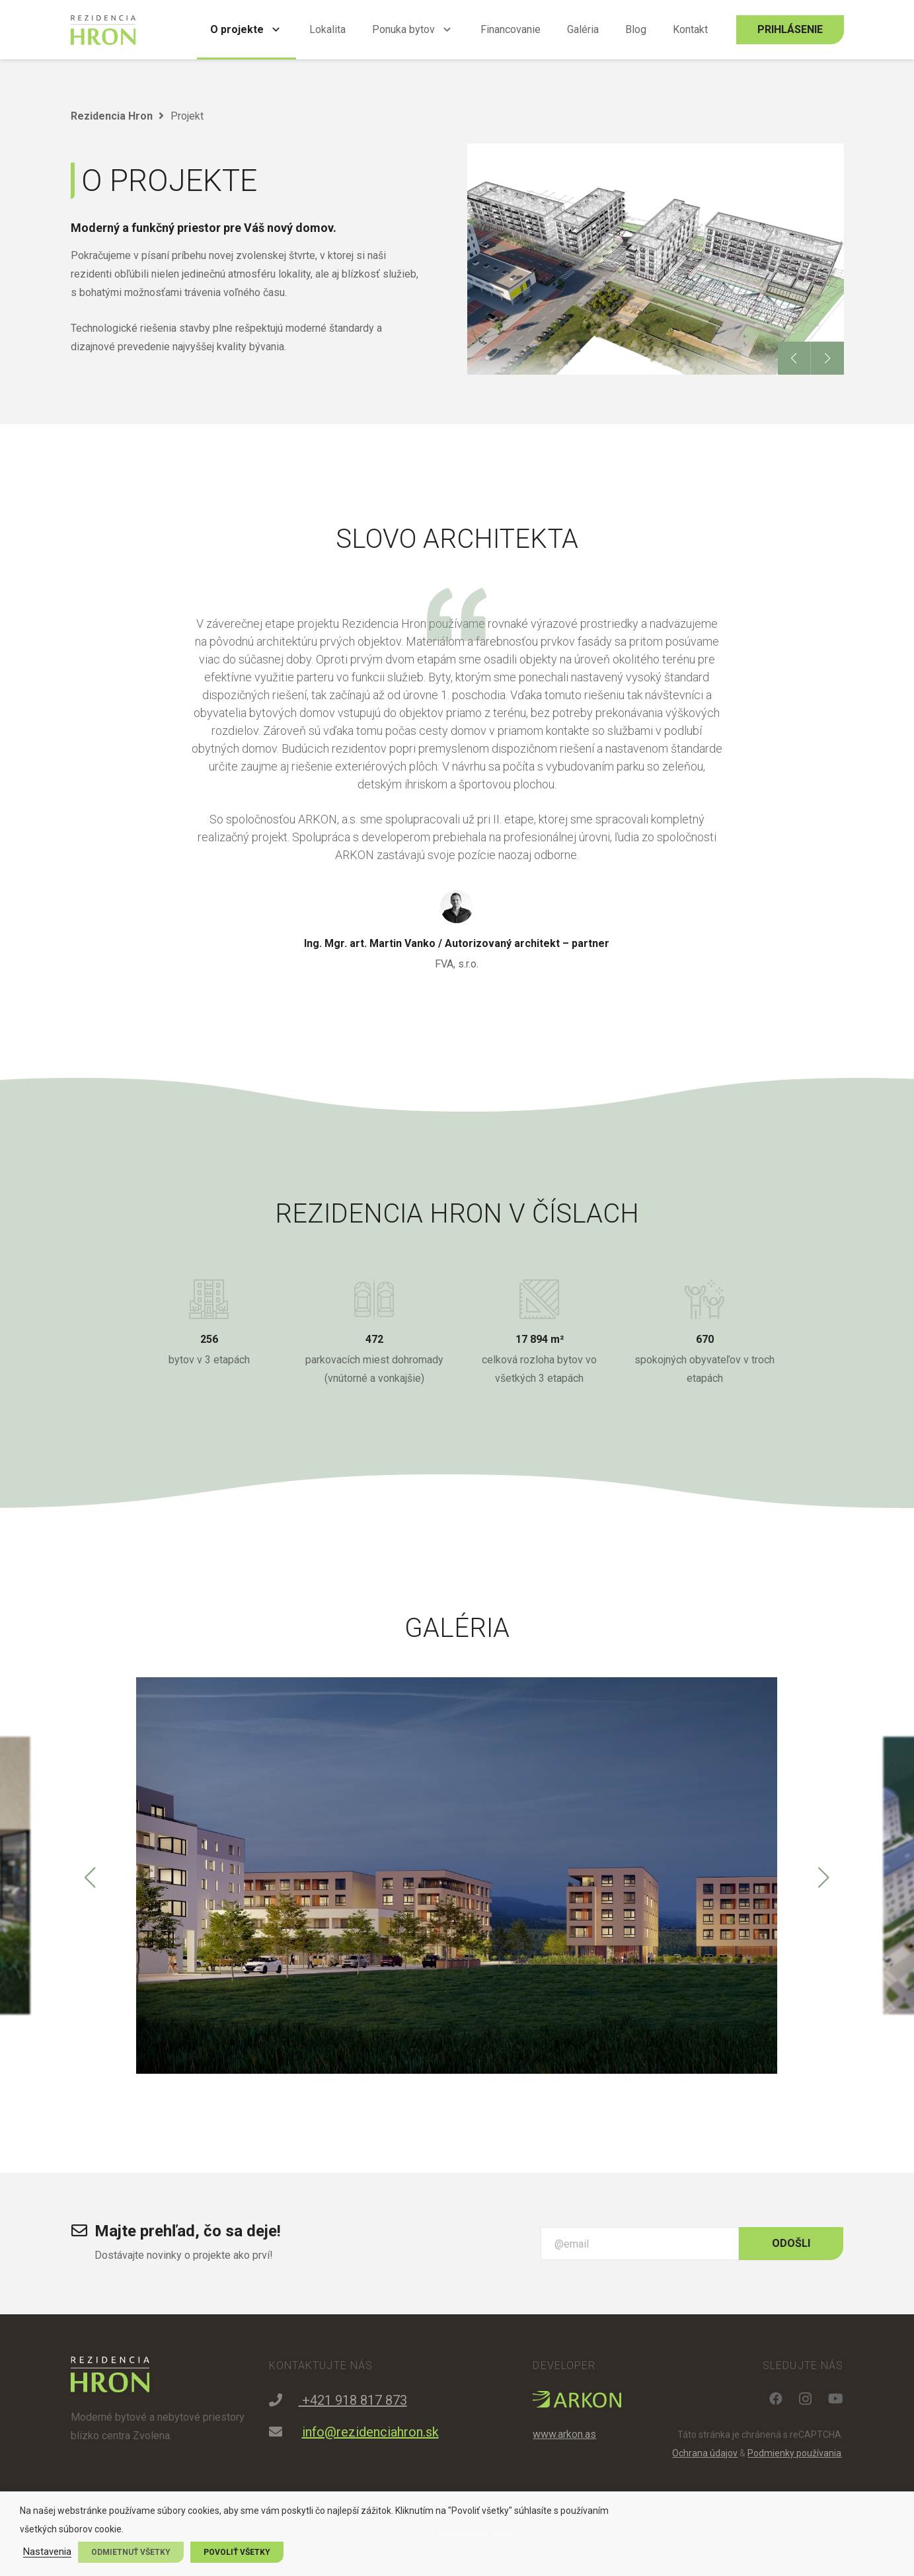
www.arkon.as (564, 2434)
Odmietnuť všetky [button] (131, 2552)
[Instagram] (805, 2399)
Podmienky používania (794, 2453)
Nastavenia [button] (47, 2552)
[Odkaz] (103, 30)
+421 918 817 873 (353, 2400)
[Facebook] (775, 2398)
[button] (794, 358)
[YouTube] (835, 2398)
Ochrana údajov (705, 2453)
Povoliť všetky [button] (237, 2552)
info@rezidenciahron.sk (370, 2432)
